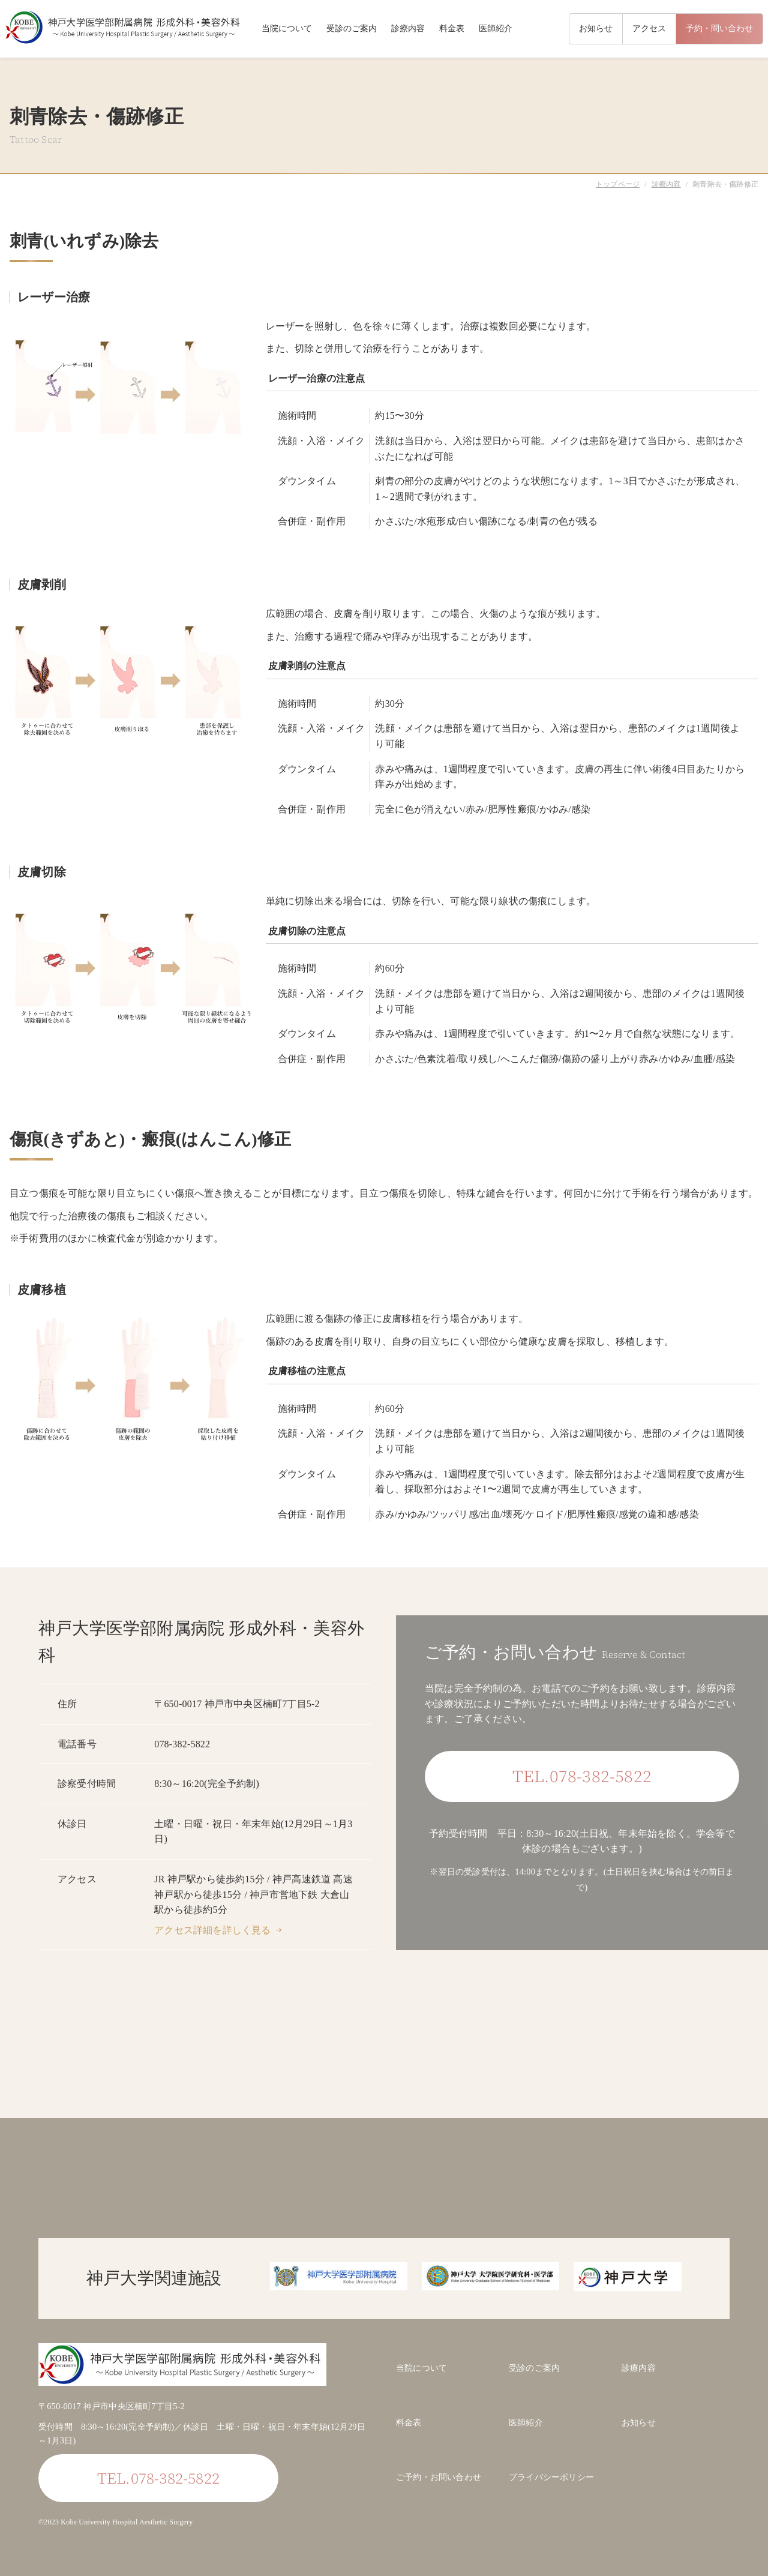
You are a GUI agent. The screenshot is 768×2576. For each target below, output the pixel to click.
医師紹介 (495, 28)
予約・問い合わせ (719, 28)
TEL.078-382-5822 (582, 1776)
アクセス (649, 28)
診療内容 (408, 28)
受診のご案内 (351, 28)
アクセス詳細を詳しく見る (212, 1930)
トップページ (618, 184)
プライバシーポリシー (551, 2477)
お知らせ (596, 28)
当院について (287, 28)
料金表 (451, 28)
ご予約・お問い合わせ (438, 2477)
